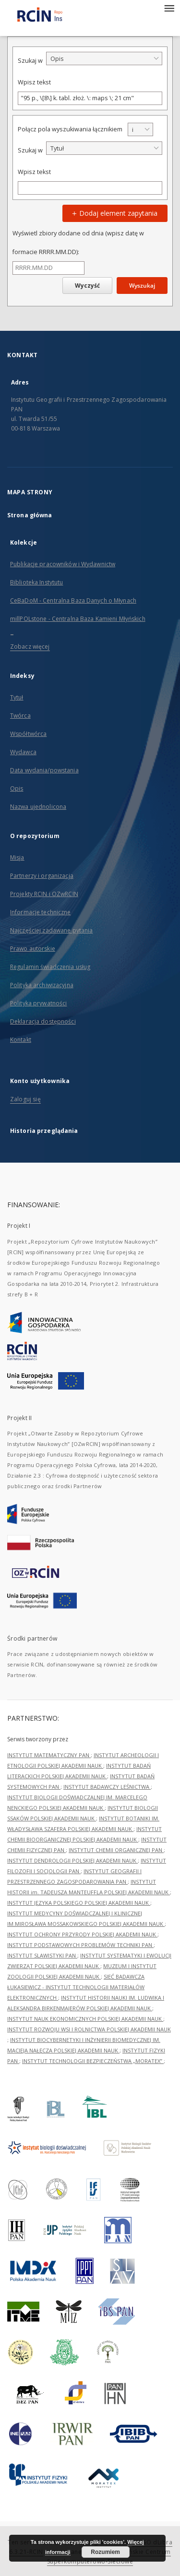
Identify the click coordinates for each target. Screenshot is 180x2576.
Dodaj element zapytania (113, 213)
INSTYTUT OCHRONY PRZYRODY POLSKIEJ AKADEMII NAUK (82, 1934)
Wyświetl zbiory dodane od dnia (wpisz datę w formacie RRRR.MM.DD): (78, 242)
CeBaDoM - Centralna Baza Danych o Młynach (73, 600)
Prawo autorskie (32, 948)
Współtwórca (28, 734)
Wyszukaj (142, 285)
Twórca (20, 715)
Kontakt (20, 1040)
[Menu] (169, 7)
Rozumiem (105, 2552)
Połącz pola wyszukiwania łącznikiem (70, 129)
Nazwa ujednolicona (38, 807)
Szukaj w (30, 61)
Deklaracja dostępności (43, 1021)
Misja (17, 857)
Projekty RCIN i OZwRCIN (44, 894)
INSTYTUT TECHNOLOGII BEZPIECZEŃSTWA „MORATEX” (93, 2060)
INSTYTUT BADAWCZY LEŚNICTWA (107, 1786)
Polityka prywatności (38, 1003)
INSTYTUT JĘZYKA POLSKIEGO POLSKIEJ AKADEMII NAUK (78, 1902)
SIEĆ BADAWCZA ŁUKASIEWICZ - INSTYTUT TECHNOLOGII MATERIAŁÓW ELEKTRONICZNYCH (75, 1987)
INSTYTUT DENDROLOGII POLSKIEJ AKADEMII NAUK (72, 1860)
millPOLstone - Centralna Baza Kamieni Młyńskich (77, 619)
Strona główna (29, 515)
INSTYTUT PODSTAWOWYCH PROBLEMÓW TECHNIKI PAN (80, 1944)
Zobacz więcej (30, 646)
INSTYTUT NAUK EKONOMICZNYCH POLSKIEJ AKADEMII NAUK (85, 2018)
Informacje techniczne (40, 912)
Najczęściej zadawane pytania (51, 930)
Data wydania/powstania (44, 770)
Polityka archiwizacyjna (41, 985)
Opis (16, 788)
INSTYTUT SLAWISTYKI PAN (42, 1955)
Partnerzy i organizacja (41, 876)
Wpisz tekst (34, 82)
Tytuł (17, 697)
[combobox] (104, 58)
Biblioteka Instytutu (36, 582)
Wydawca (23, 752)
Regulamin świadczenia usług (50, 967)
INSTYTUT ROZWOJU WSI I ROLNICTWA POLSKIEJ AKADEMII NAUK (89, 2029)
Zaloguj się (25, 1099)
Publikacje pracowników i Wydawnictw (62, 564)
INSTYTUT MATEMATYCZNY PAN (49, 1755)
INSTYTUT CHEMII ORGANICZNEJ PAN (116, 1849)
